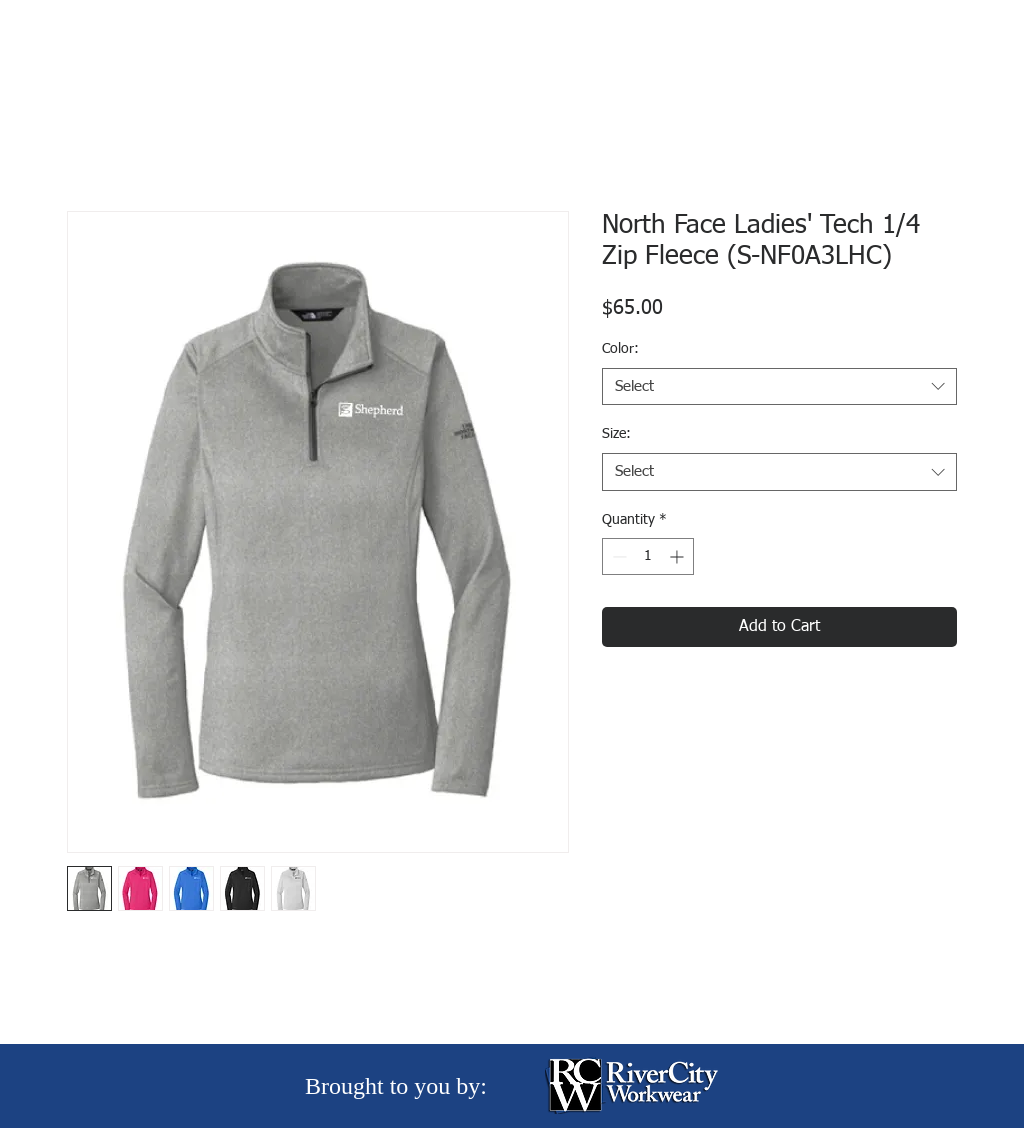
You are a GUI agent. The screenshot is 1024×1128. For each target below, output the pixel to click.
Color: (620, 349)
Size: (616, 434)
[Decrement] (617, 556)
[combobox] (779, 387)
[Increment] (678, 556)
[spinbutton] (648, 556)
